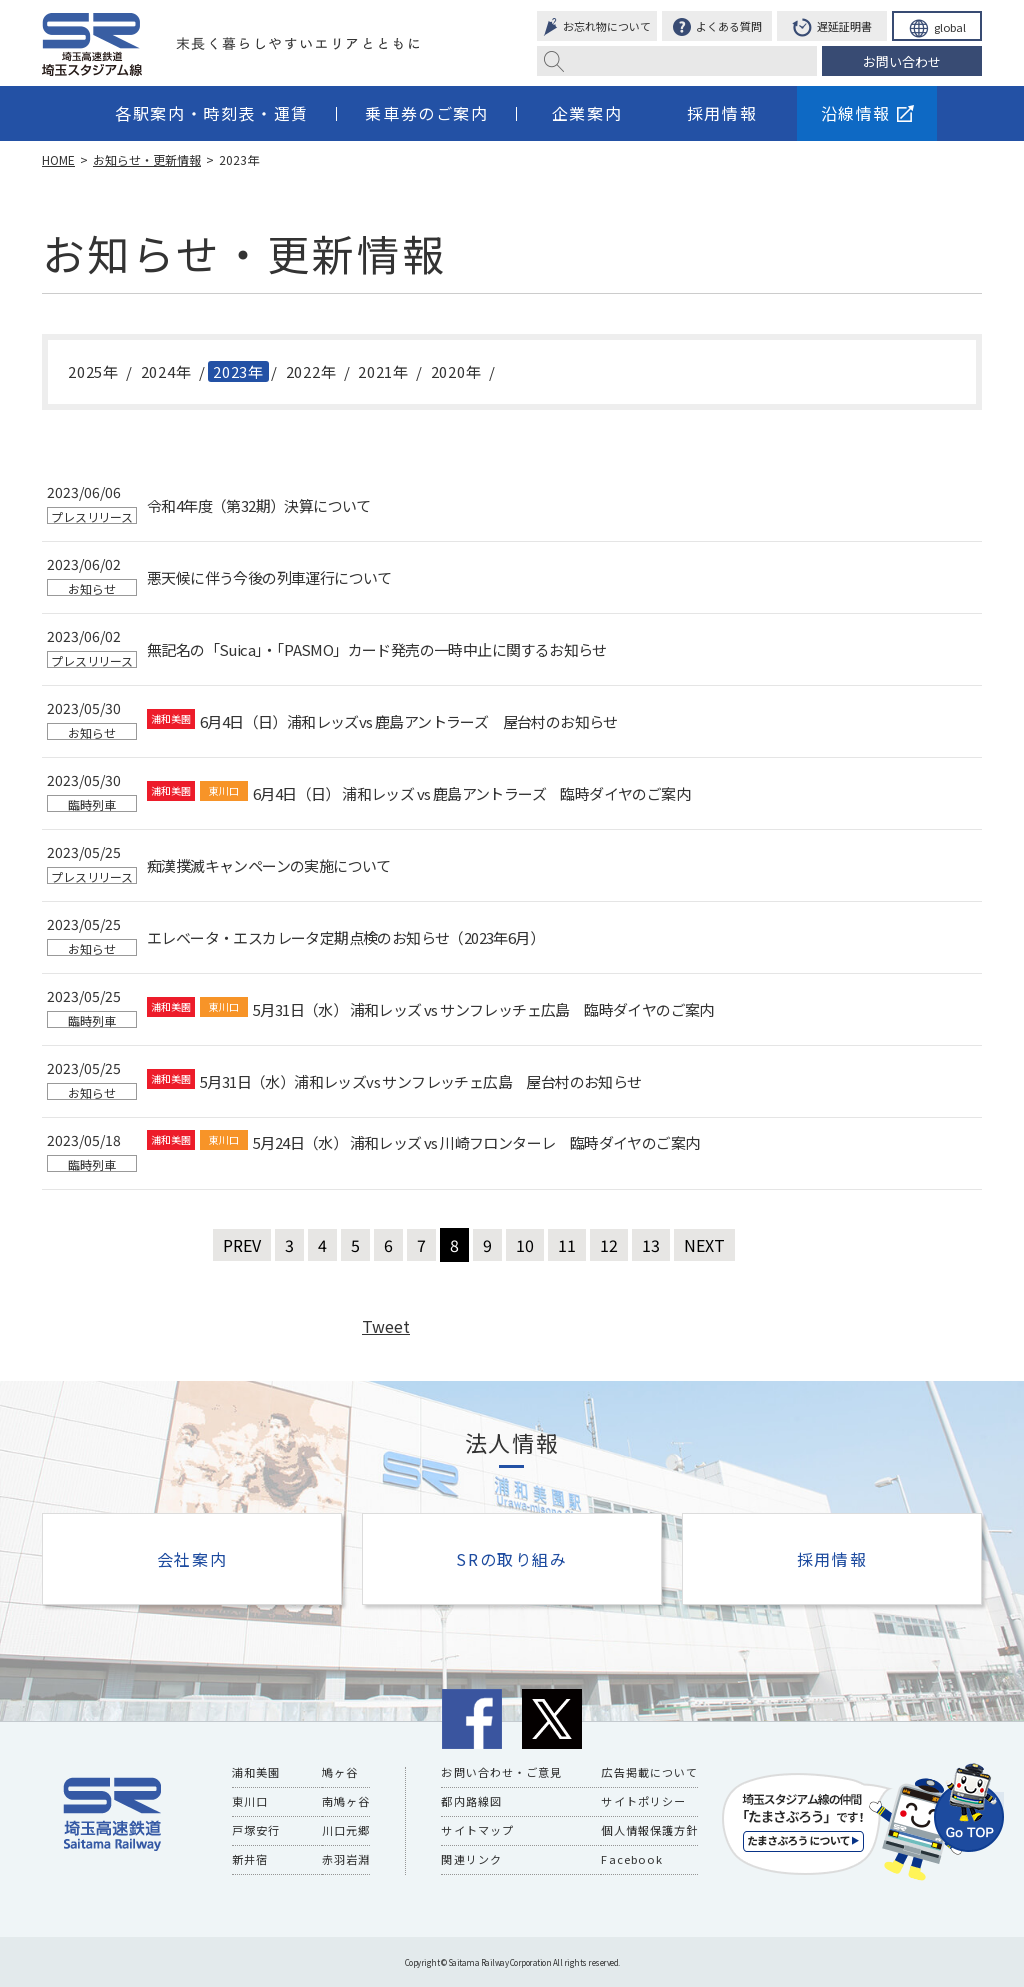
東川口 (250, 1801)
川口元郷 (346, 1830)
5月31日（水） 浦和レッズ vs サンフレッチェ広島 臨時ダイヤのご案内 (483, 1010)
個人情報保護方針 (649, 1830)
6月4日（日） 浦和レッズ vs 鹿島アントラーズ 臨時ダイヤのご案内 (471, 794)
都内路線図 (471, 1801)
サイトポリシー (643, 1801)
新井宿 (250, 1859)
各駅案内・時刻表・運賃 (212, 113)
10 (525, 1245)
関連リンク (471, 1859)
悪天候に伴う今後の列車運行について (269, 578)
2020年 (456, 371)
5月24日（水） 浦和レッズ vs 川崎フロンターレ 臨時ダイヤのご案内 (476, 1143)
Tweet (386, 1326)
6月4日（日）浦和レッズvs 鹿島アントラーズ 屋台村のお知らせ (409, 722)
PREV (242, 1245)
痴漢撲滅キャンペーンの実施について (269, 866)
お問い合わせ (902, 61)
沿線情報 (867, 113)
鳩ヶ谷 (340, 1772)
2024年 (166, 371)
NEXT (704, 1245)
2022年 (311, 371)
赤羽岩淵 (346, 1859)
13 (651, 1245)
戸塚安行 (256, 1830)
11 (567, 1245)
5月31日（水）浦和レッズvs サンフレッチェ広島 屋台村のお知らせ (421, 1082)
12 (609, 1245)
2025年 (93, 371)
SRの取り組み (511, 1559)
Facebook (631, 1859)
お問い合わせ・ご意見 (501, 1772)
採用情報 (722, 113)
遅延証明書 (832, 28)
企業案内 (587, 113)
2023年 (238, 371)
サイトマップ (477, 1830)
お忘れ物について (597, 28)
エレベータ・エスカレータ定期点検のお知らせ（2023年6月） (345, 938)
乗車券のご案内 (426, 113)
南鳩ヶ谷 (346, 1801)
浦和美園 (256, 1772)
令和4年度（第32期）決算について (259, 506)
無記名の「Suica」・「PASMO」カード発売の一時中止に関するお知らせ (377, 650)
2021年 (383, 371)
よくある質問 (717, 28)
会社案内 (192, 1559)
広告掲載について (649, 1772)
